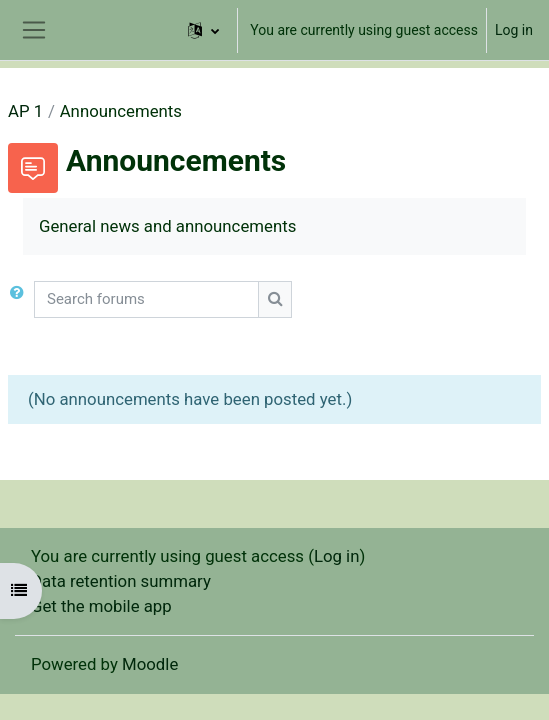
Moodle (150, 664)
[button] (203, 30)
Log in (514, 30)
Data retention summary (121, 581)
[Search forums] (146, 299)
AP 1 (25, 111)
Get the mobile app (101, 606)
